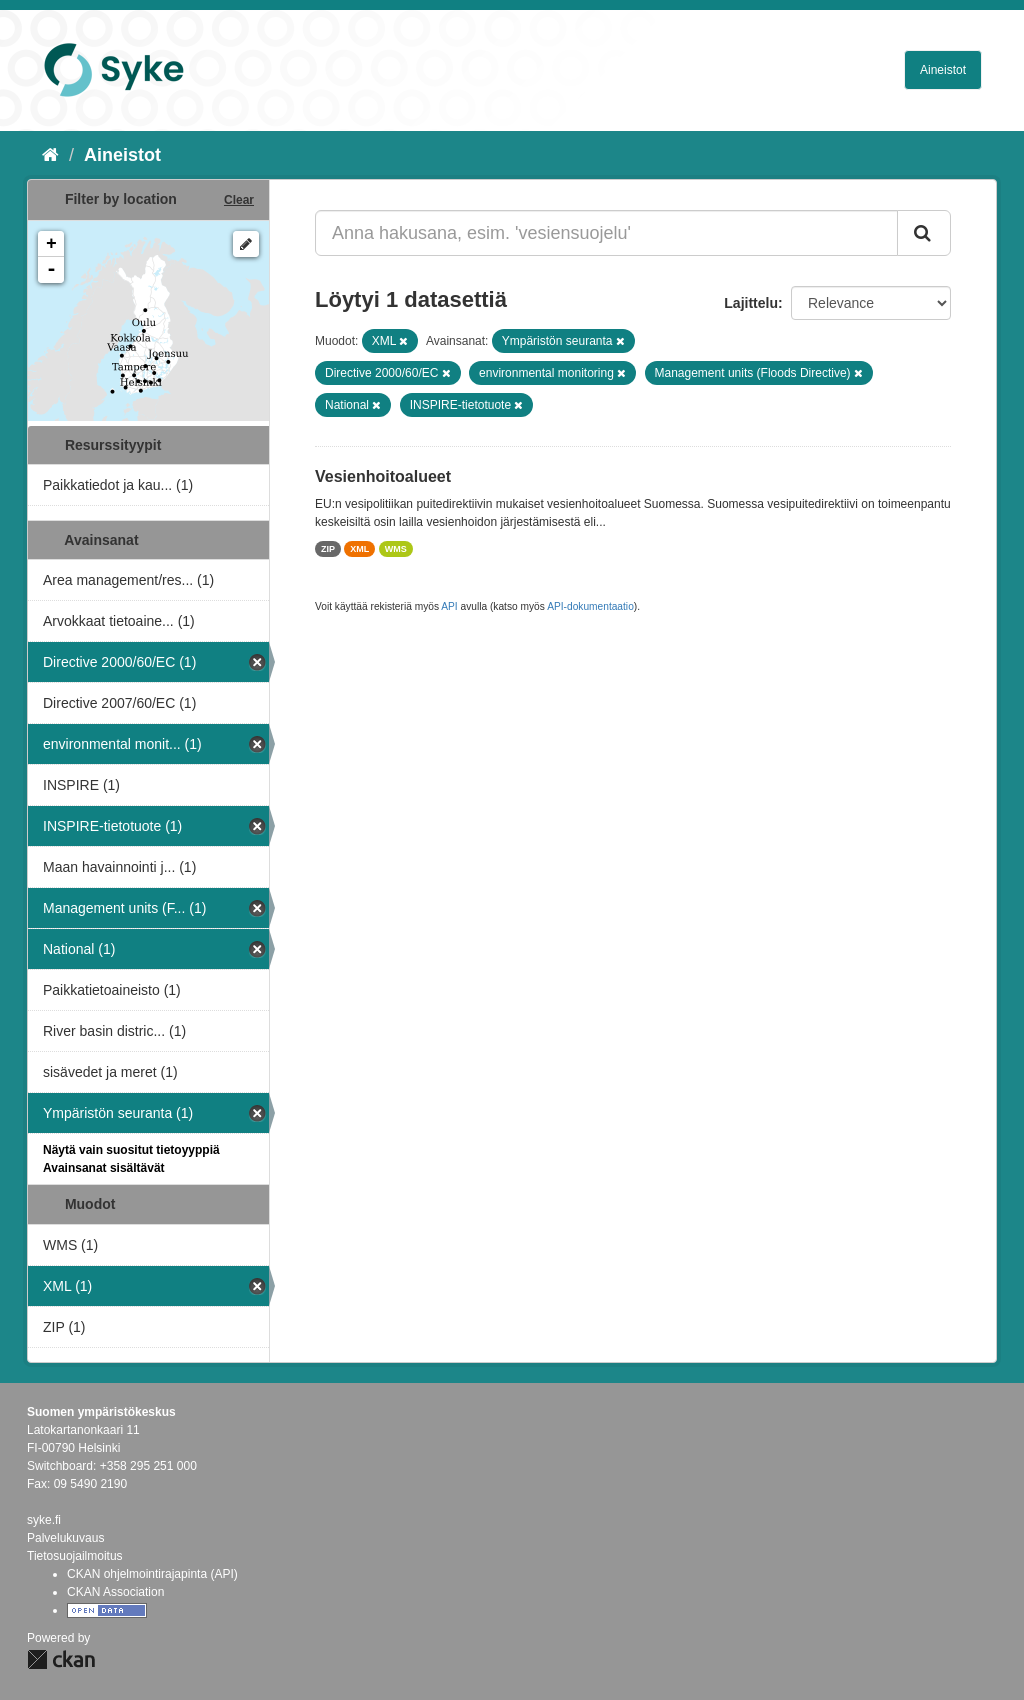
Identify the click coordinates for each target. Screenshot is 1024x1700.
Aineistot (943, 70)
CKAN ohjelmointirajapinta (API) (152, 1574)
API (449, 606)
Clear (239, 200)
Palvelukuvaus (65, 1538)
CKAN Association (115, 1592)
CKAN (61, 1659)
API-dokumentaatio (590, 606)
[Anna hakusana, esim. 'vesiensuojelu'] (606, 233)
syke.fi (44, 1520)
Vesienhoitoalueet (383, 476)
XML (359, 549)
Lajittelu (751, 303)
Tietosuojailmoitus (75, 1556)
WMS (396, 549)
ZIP (328, 549)
